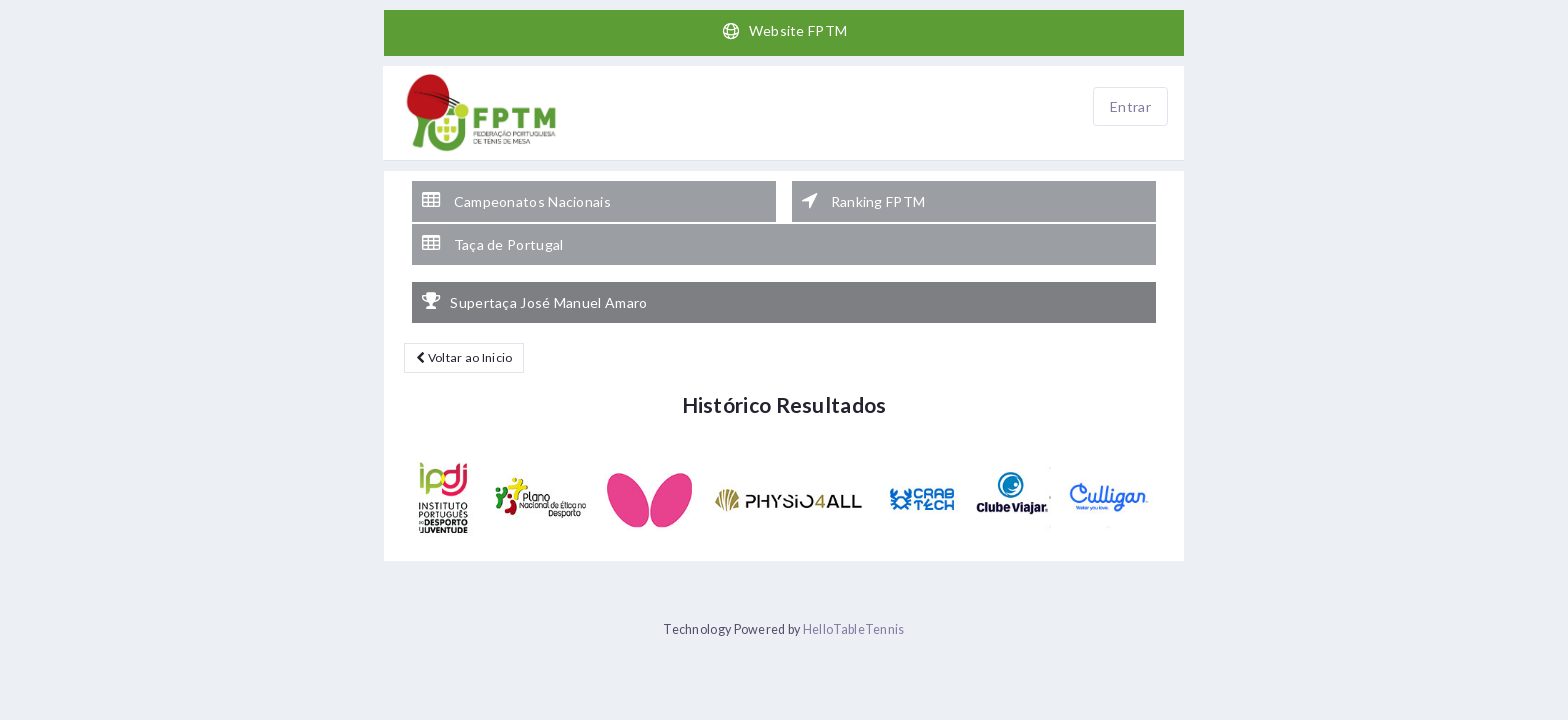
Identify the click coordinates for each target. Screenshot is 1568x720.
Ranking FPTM (863, 201)
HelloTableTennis (854, 629)
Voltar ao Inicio (464, 357)
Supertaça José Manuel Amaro (534, 302)
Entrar (1130, 106)
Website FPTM (784, 31)
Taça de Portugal (492, 244)
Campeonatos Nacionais (516, 201)
